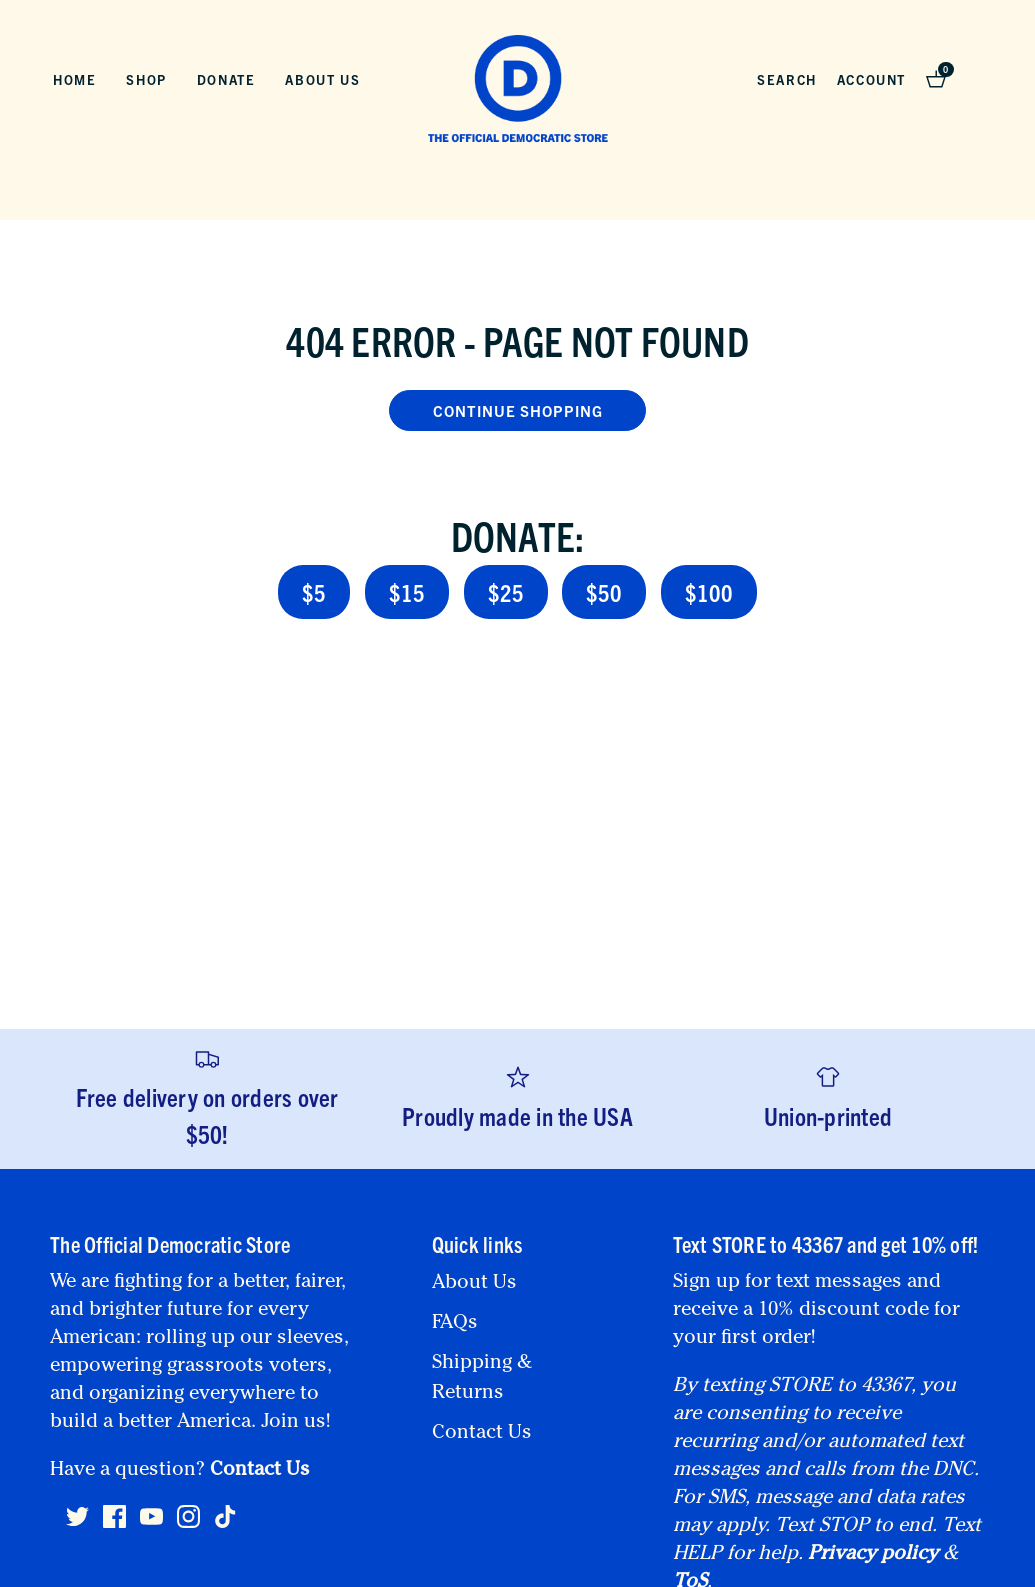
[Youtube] (151, 1525)
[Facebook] (114, 1525)
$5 (314, 592)
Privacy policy (873, 1555)
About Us (322, 79)
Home (74, 79)
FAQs (455, 1324)
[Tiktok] (225, 1517)
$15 (407, 592)
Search (787, 79)
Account (871, 79)
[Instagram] (188, 1525)
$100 (709, 592)
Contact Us (260, 1471)
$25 (506, 592)
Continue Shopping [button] (518, 410)
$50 (604, 592)
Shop (146, 79)
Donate (226, 79)
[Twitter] (77, 1525)
